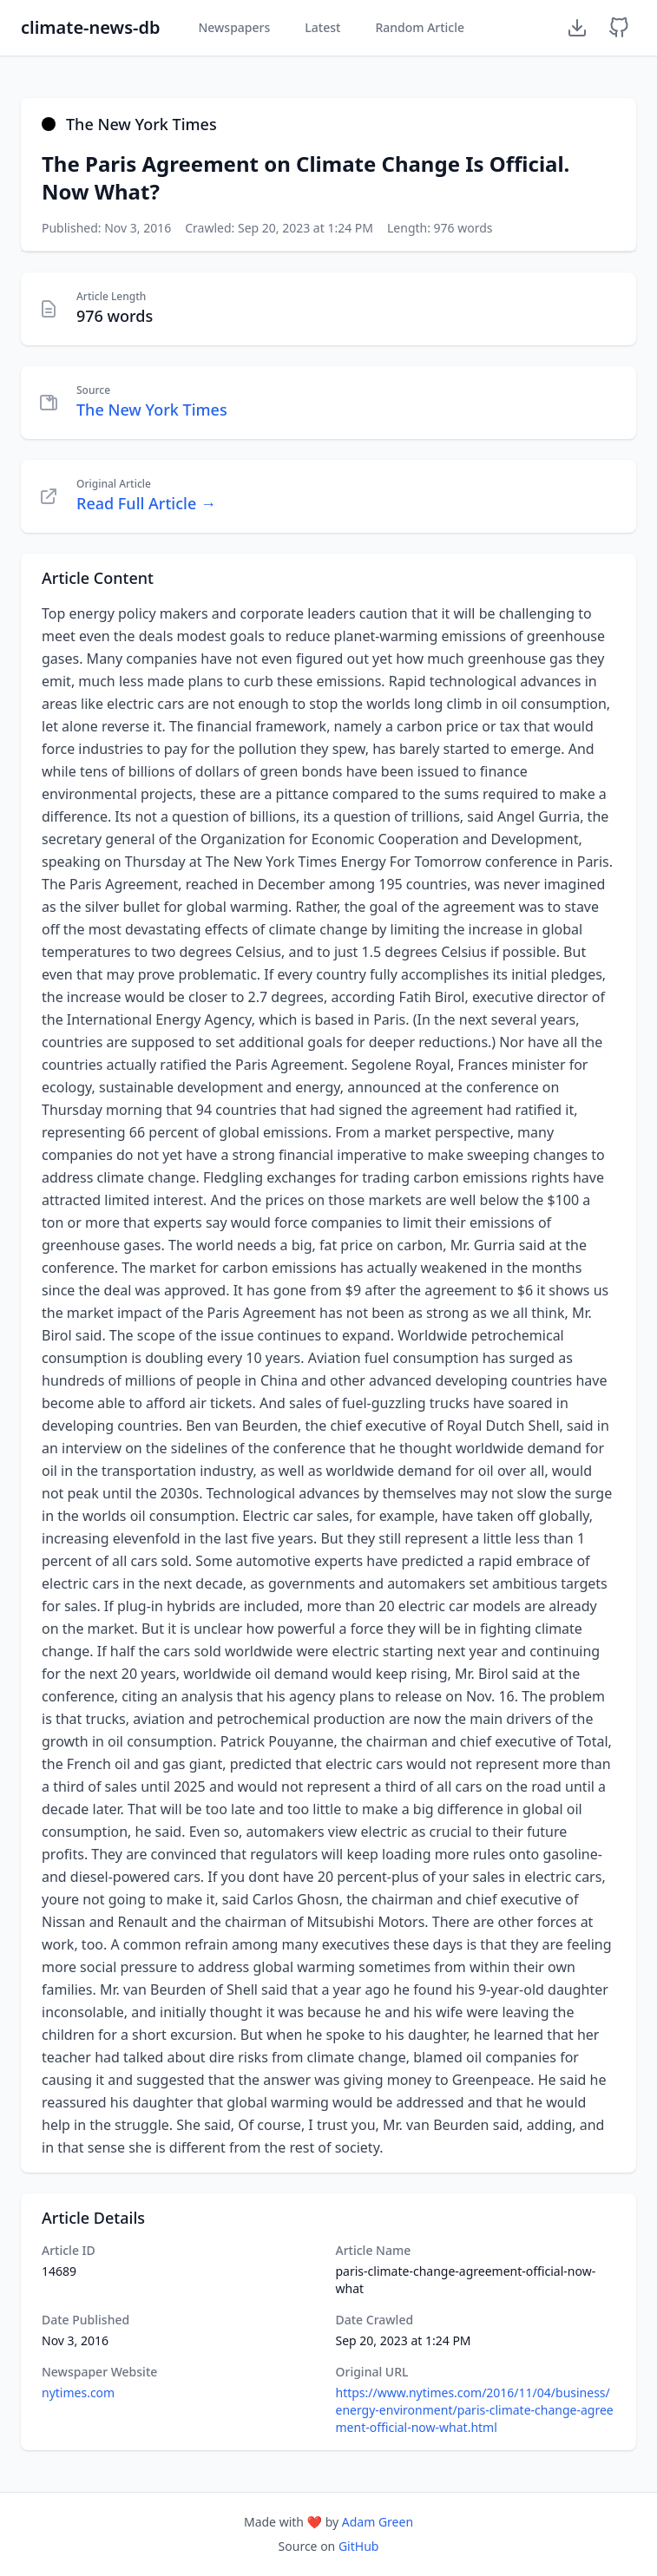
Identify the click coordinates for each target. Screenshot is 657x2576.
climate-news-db (90, 27)
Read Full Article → (146, 503)
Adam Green (377, 2522)
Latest (322, 27)
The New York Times (151, 409)
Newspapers (234, 27)
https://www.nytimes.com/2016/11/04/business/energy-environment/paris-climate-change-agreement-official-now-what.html (475, 2409)
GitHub (358, 2546)
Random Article (419, 27)
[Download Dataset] (577, 27)
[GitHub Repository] (618, 27)
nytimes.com (78, 2392)
